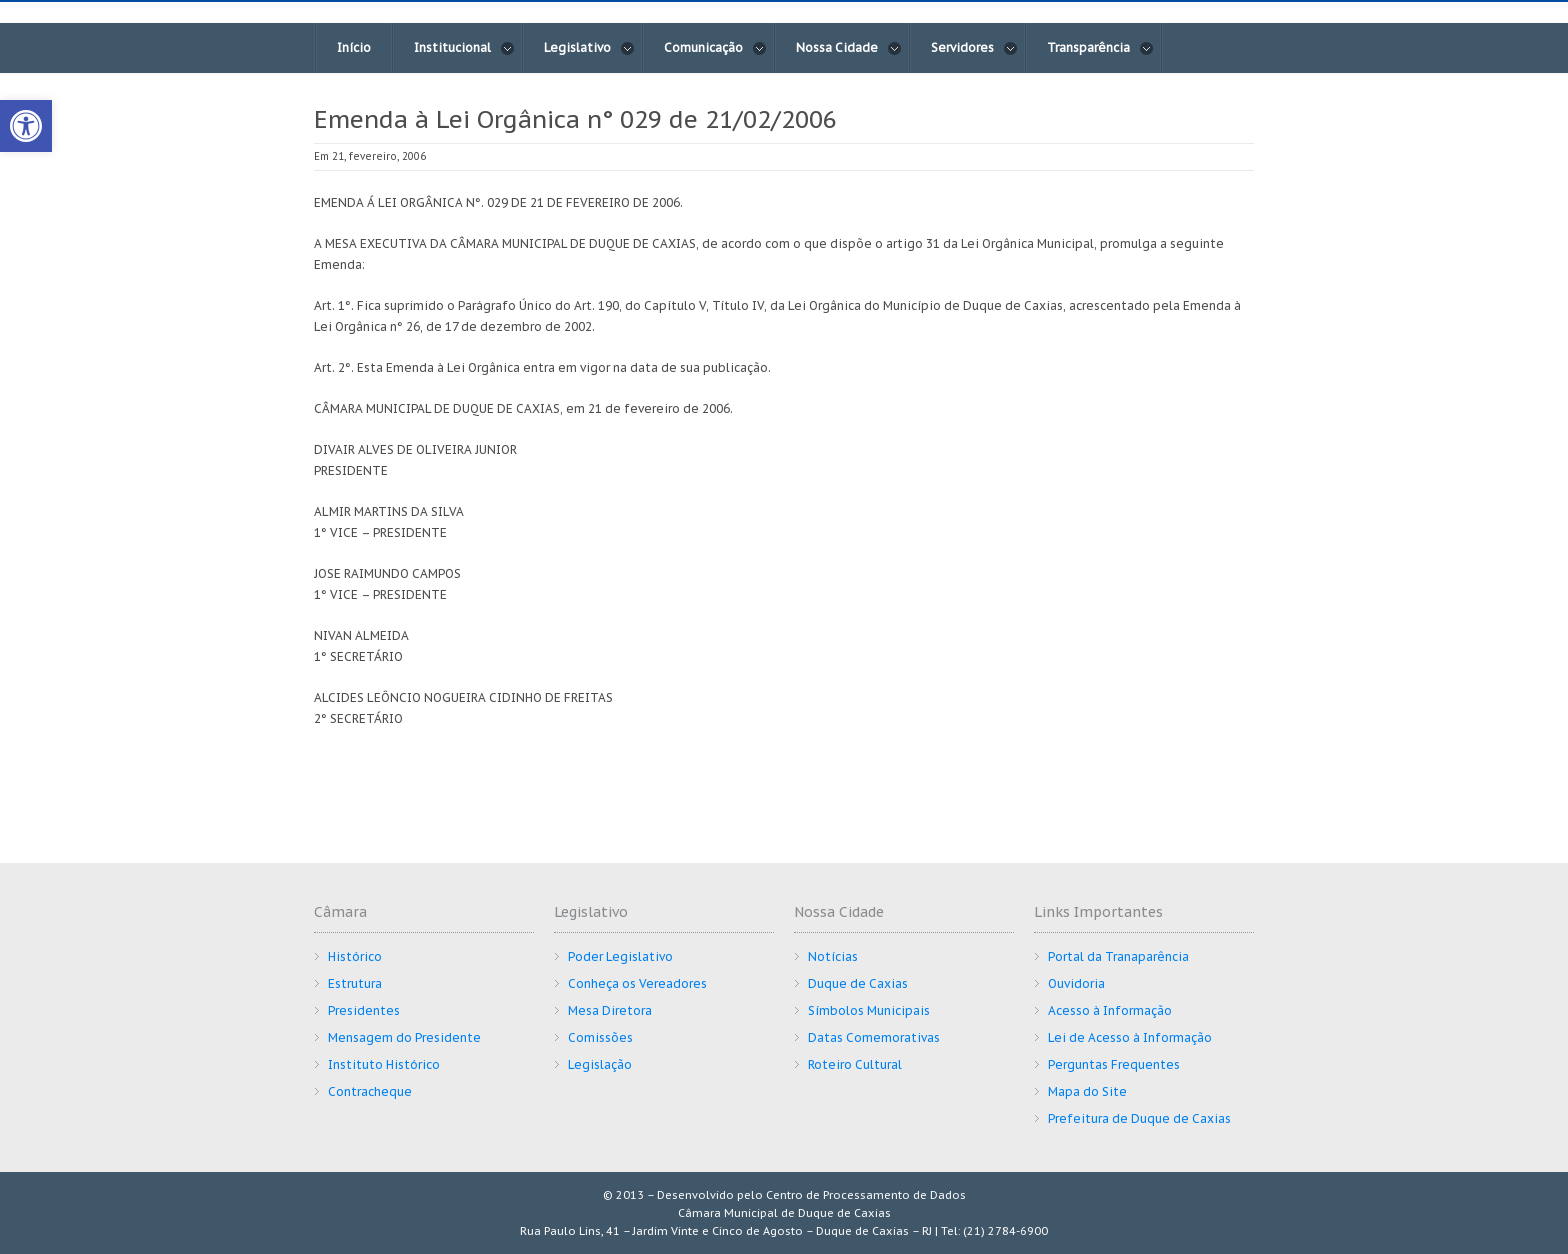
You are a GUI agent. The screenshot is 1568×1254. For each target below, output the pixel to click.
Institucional (464, 48)
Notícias (833, 956)
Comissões (600, 1037)
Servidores (974, 48)
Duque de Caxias (858, 983)
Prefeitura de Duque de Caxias (1139, 1118)
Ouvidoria (1076, 983)
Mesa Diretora (610, 1010)
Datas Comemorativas (874, 1037)
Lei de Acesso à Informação (1130, 1037)
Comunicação (715, 48)
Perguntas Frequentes (1114, 1064)
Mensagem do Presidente (404, 1037)
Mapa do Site (1087, 1091)
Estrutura (355, 983)
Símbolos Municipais (869, 1010)
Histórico (355, 956)
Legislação (600, 1064)
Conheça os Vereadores (637, 983)
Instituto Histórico (384, 1064)
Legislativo (589, 48)
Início (354, 47)
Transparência (1100, 48)
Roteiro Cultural (855, 1064)
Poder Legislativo (620, 956)
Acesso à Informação (1110, 1010)
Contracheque (370, 1091)
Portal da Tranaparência (1118, 956)
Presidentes (364, 1010)
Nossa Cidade (849, 48)
